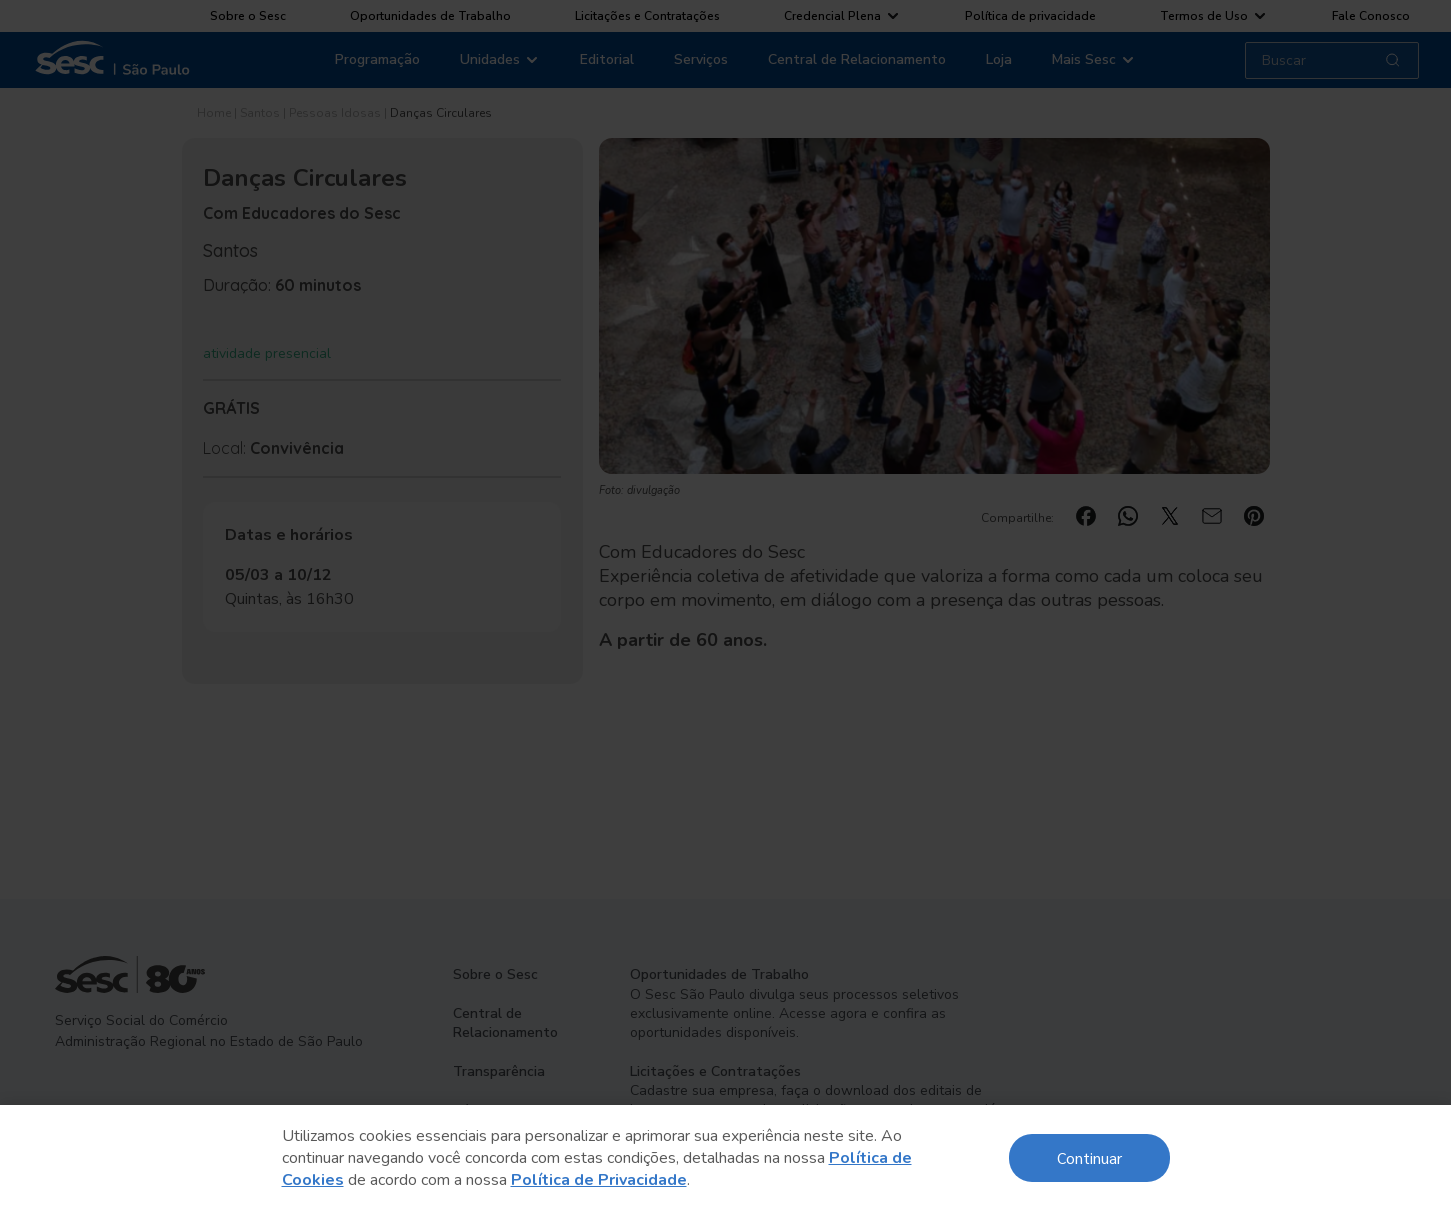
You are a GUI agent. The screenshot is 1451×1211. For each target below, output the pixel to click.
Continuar (1089, 1157)
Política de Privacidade (599, 1180)
